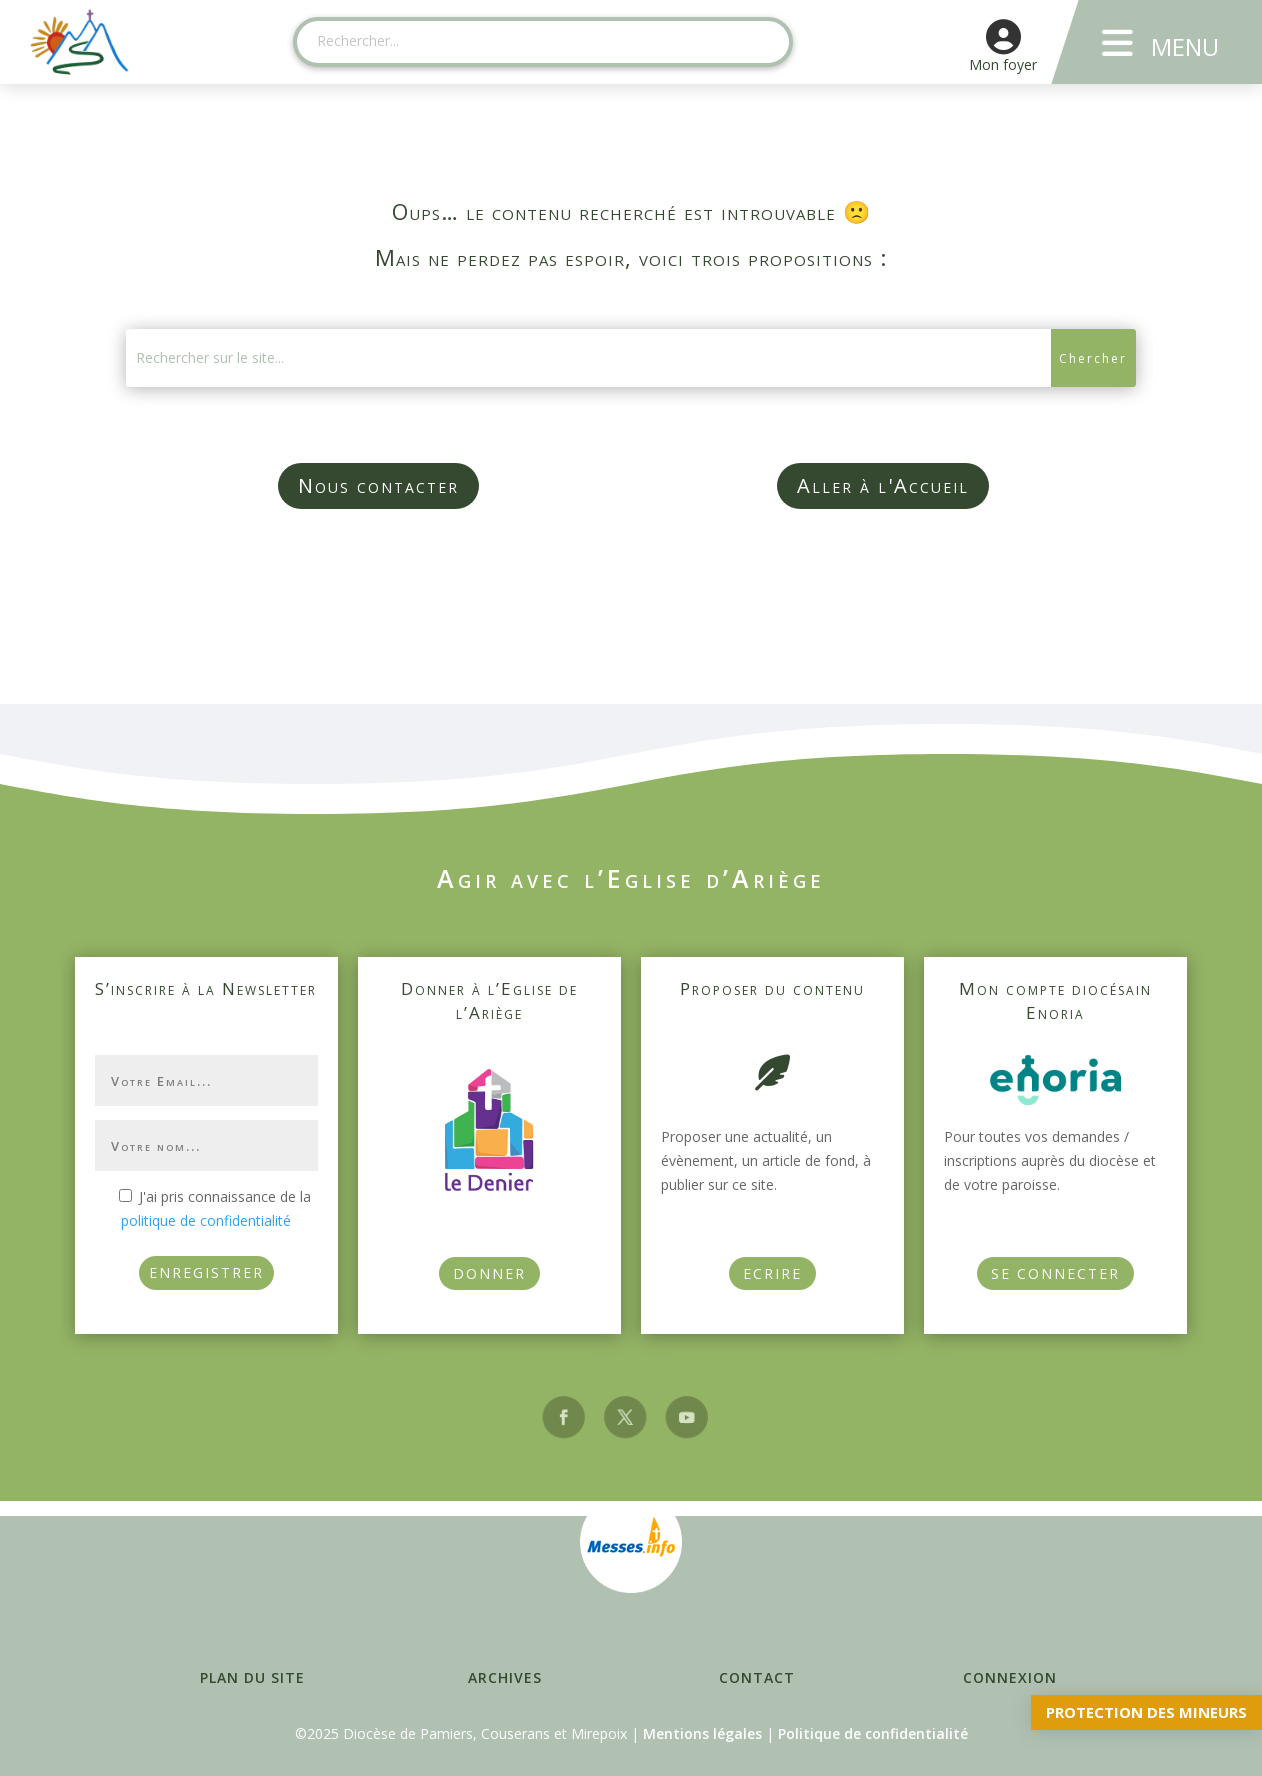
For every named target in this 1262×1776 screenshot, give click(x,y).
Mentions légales (702, 1733)
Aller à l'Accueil (883, 485)
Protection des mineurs (1146, 1712)
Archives (505, 1677)
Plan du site (252, 1677)
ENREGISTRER (206, 1272)
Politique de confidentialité (873, 1733)
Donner (489, 1273)
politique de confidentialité (206, 1220)
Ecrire (772, 1273)
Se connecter (1055, 1273)
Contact (757, 1677)
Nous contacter (378, 485)
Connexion (1010, 1677)
